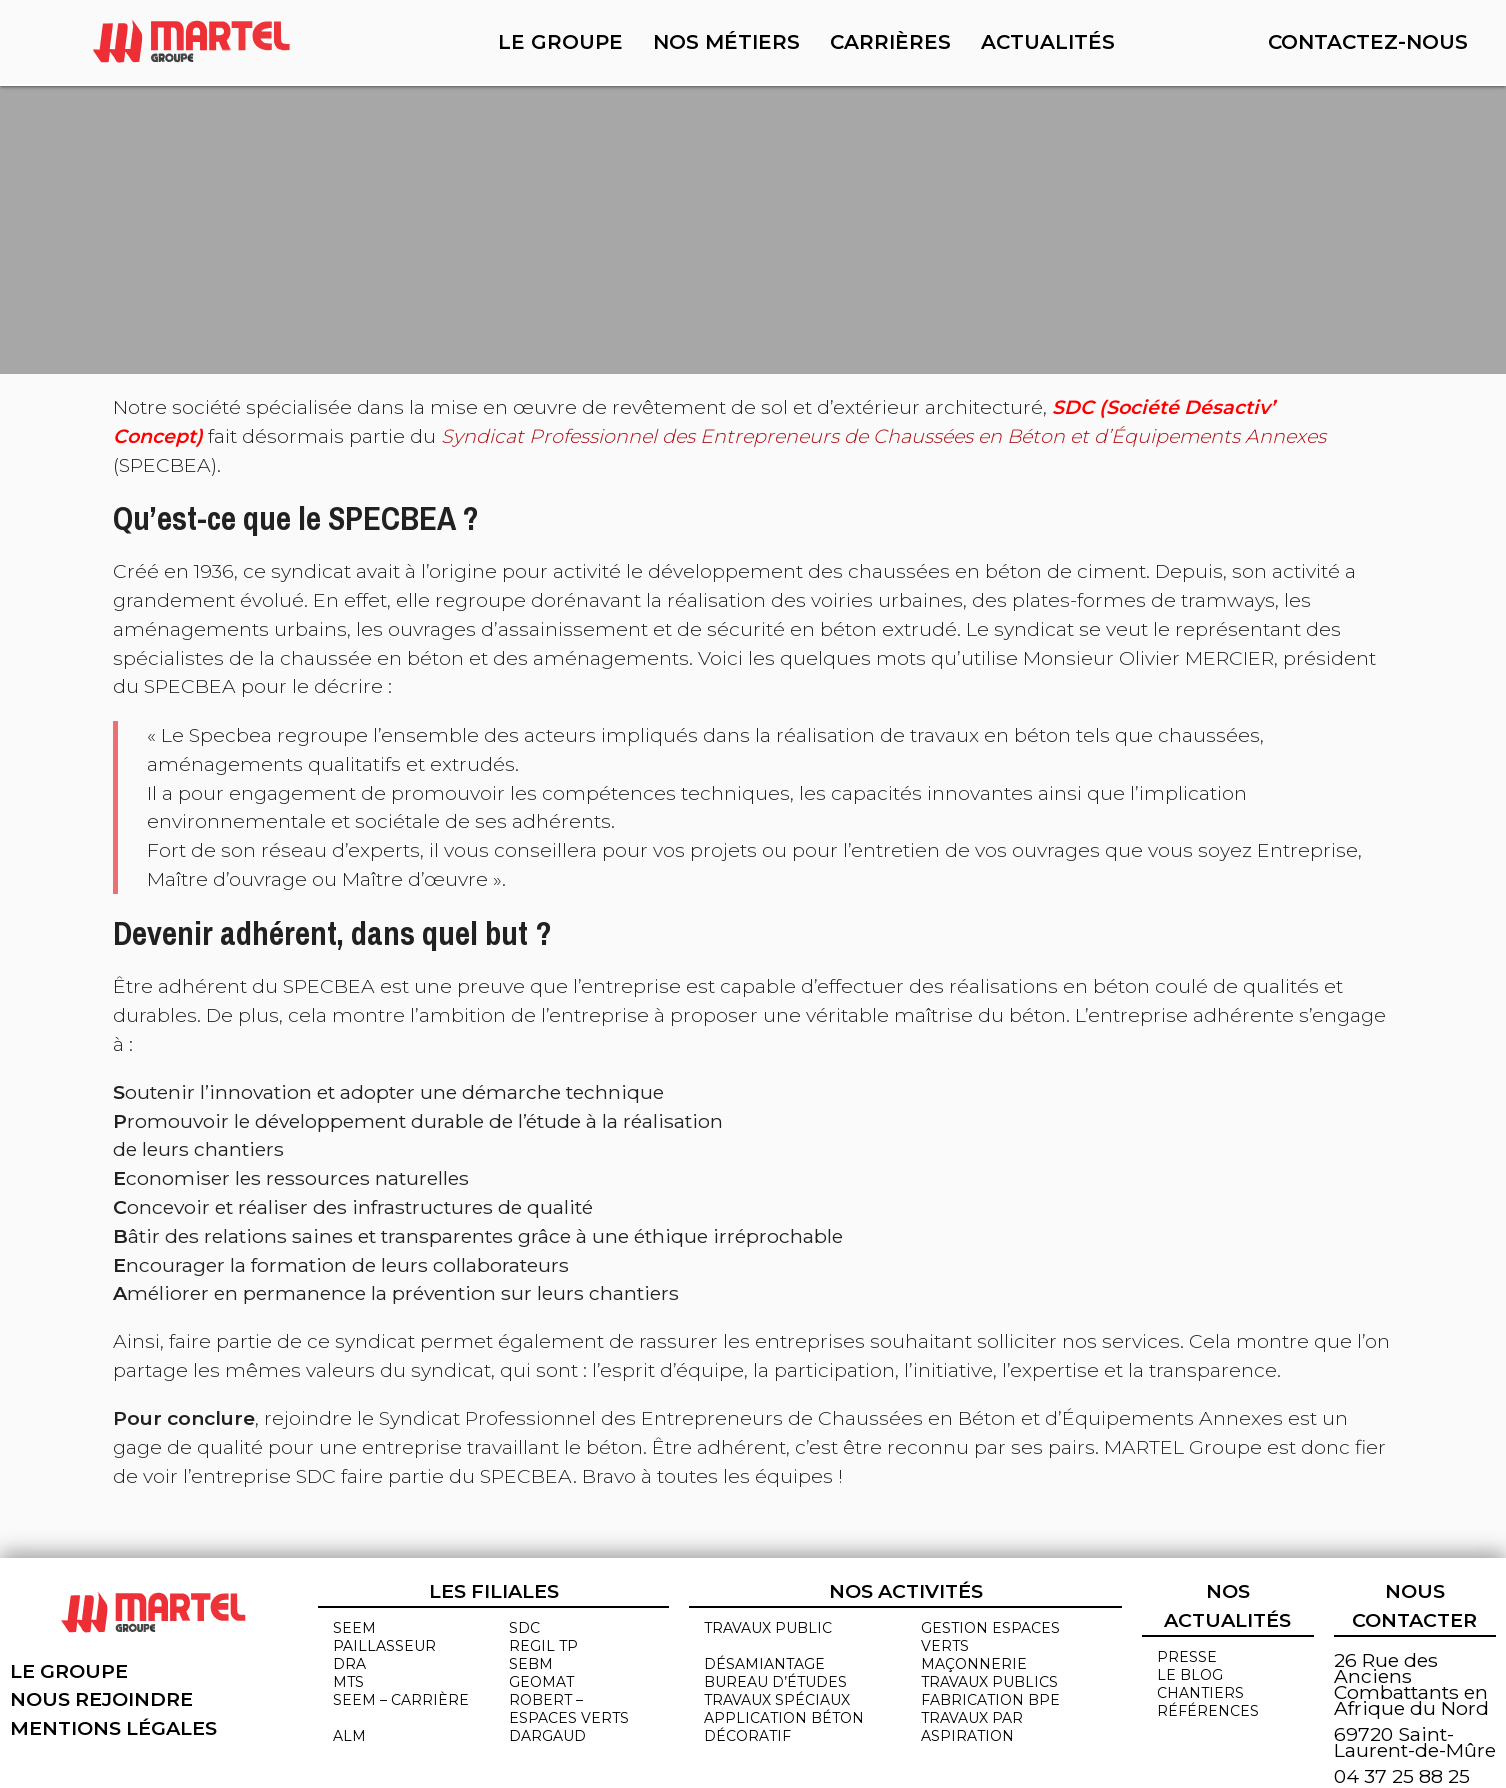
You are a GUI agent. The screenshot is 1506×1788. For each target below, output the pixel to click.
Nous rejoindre (101, 1699)
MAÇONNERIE (974, 1664)
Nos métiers (726, 42)
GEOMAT (541, 1682)
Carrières (890, 42)
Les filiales (494, 1591)
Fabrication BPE (990, 1700)
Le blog (1190, 1675)
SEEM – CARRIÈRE (401, 1700)
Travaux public (768, 1628)
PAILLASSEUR (384, 1646)
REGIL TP (543, 1646)
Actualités (1048, 42)
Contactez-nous (1368, 42)
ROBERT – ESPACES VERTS (569, 1709)
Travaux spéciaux (777, 1700)
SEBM (531, 1664)
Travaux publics (989, 1682)
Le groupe (560, 42)
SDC (524, 1628)
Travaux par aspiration (972, 1727)
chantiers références (1208, 1702)
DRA (349, 1664)
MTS (348, 1682)
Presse (1187, 1657)
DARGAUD (547, 1736)
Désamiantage (764, 1664)
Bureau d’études (775, 1682)
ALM (349, 1736)
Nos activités (906, 1591)
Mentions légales (113, 1728)
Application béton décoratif (784, 1727)
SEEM (354, 1628)
